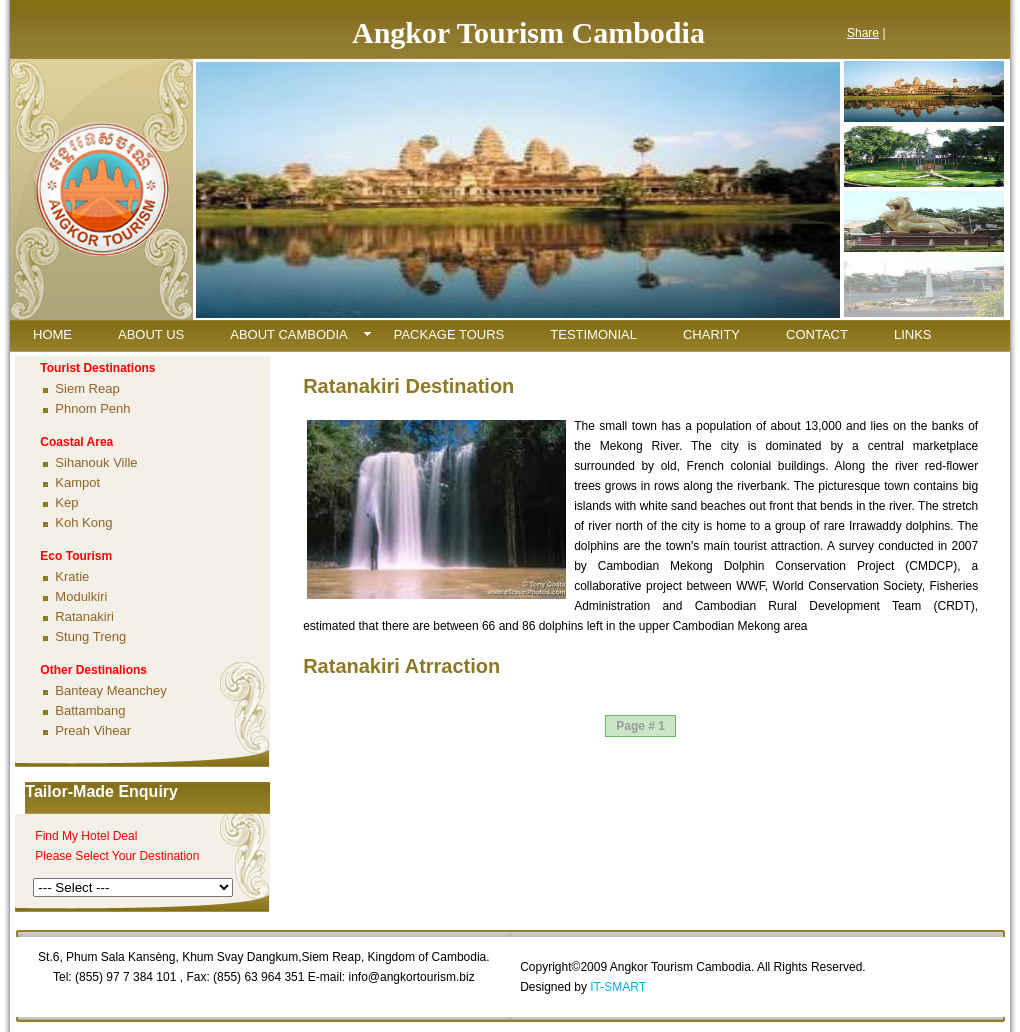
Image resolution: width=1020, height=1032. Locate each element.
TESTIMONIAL (593, 334)
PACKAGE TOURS (449, 334)
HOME (52, 334)
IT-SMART (618, 987)
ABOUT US (151, 334)
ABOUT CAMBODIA (289, 334)
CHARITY (711, 334)
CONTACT (817, 334)
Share (863, 33)
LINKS (913, 334)
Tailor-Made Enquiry (101, 791)
